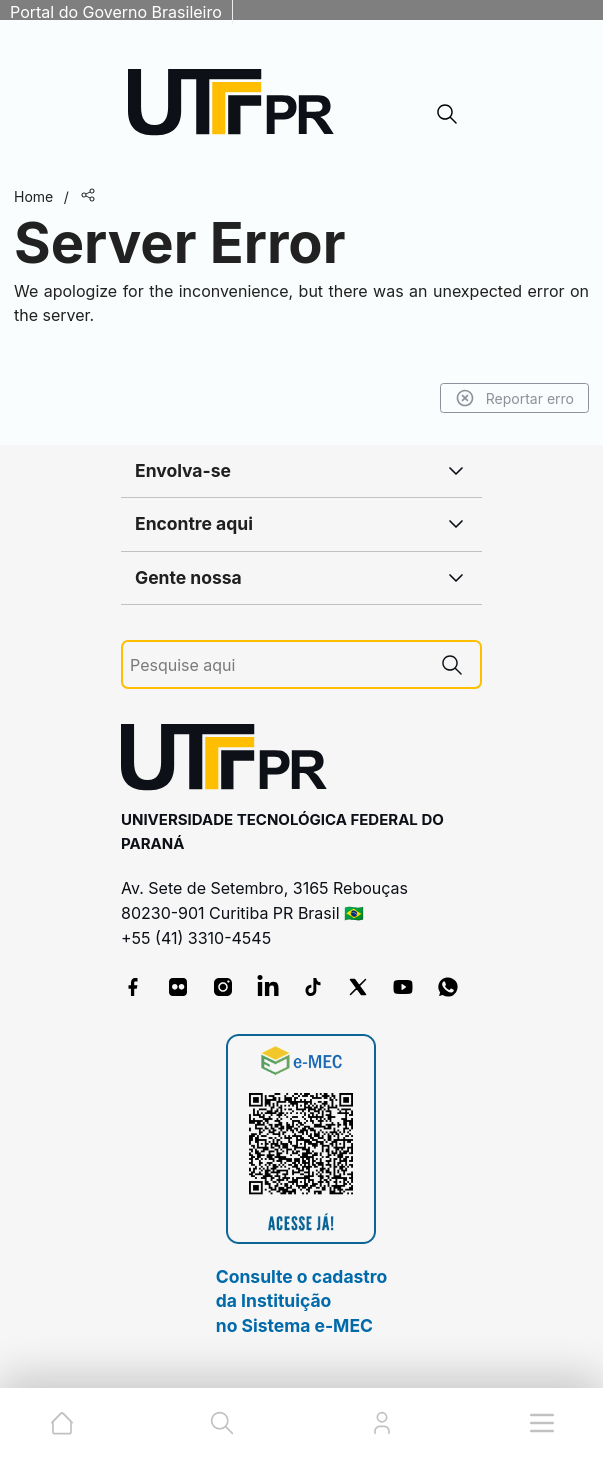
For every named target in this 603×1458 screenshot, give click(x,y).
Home (33, 196)
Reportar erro (514, 398)
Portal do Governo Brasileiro (116, 12)
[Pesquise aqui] (277, 665)
